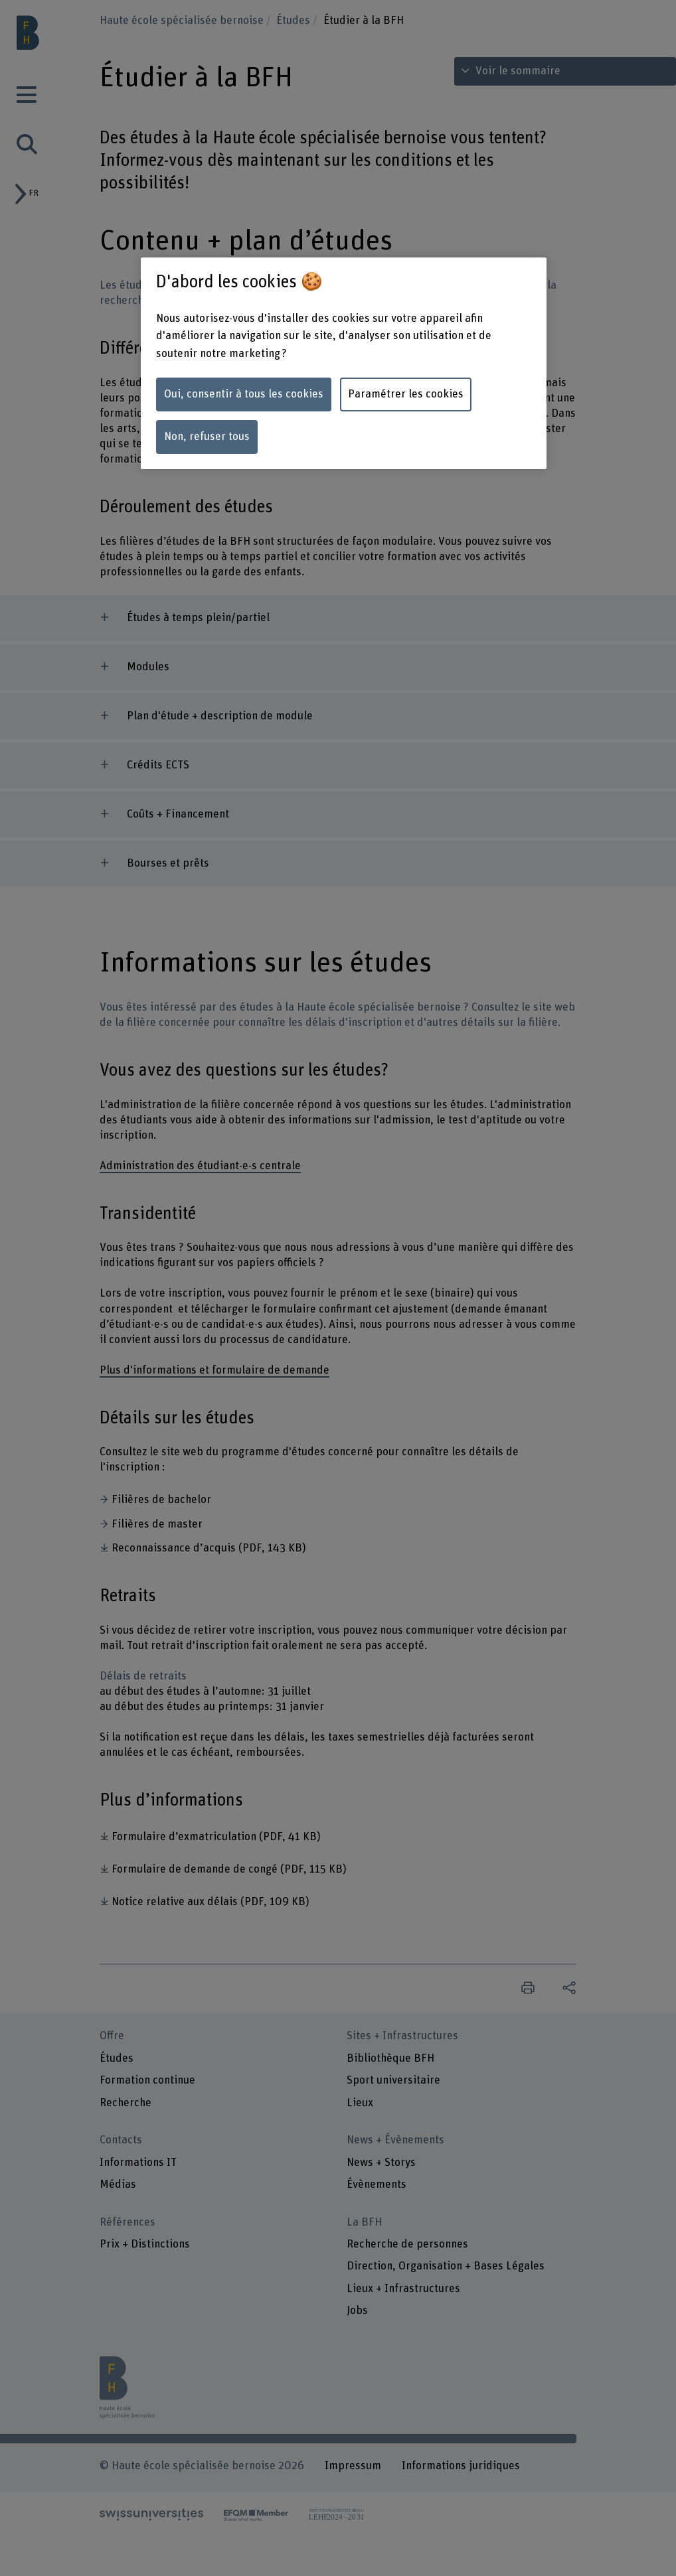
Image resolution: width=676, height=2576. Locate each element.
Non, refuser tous (207, 437)
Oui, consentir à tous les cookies (243, 394)
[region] (344, 363)
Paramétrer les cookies (406, 394)
